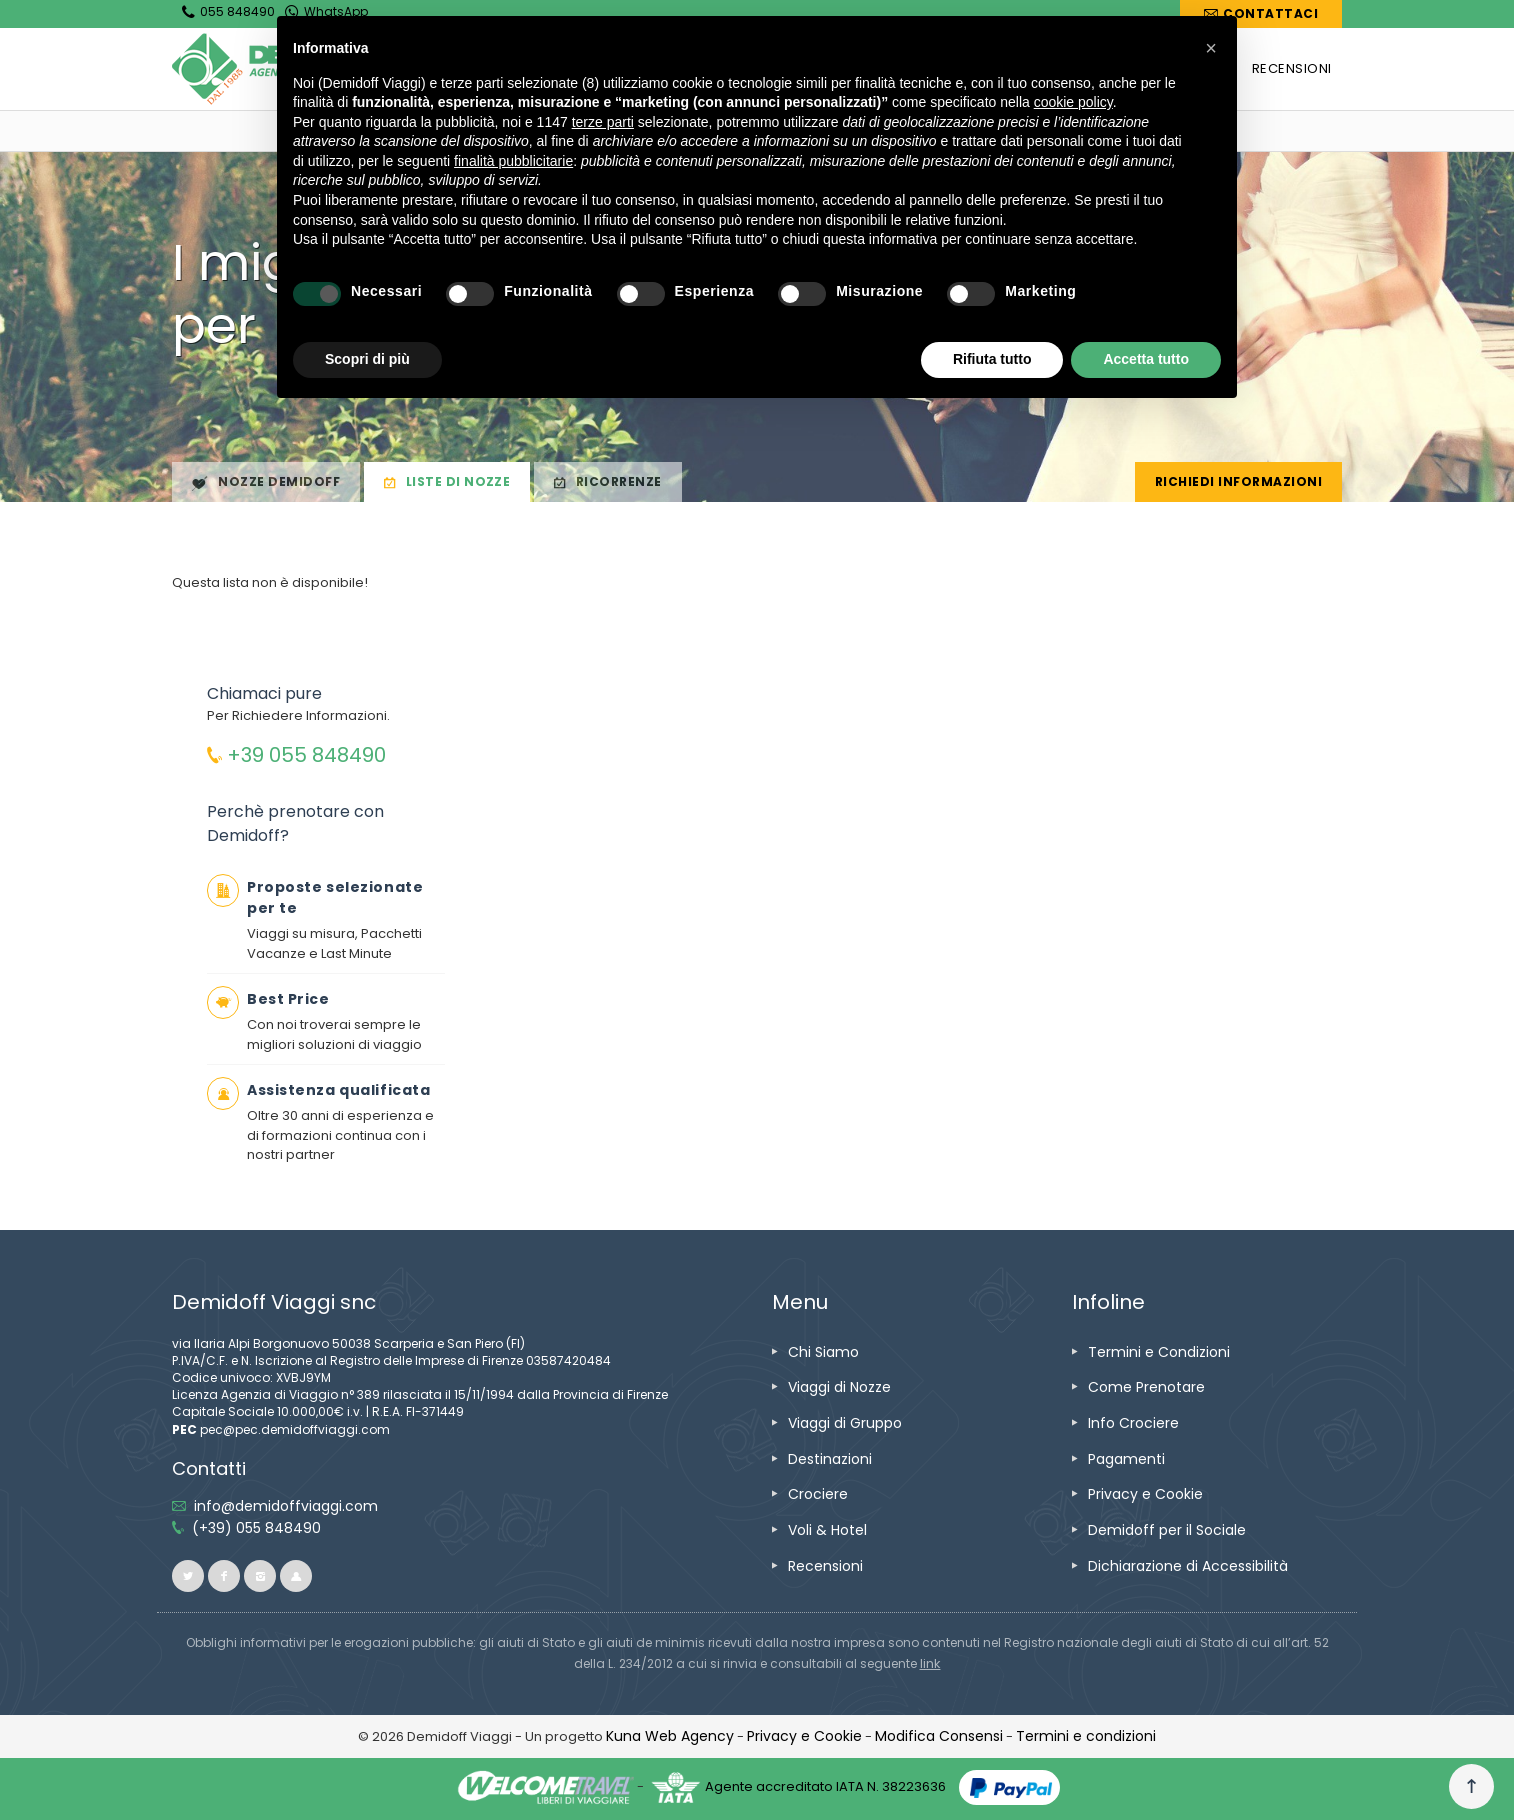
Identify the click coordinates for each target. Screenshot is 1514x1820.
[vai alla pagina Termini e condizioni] (1086, 1736)
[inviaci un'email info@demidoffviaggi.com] (286, 1506)
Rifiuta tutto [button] (992, 359)
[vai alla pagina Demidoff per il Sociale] (1167, 1530)
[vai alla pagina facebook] (224, 1576)
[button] (1211, 48)
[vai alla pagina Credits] (670, 1736)
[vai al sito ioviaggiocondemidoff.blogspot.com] (296, 1576)
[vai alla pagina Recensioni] (825, 1566)
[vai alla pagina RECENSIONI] (1292, 69)
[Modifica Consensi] (939, 1736)
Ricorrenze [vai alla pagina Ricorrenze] (607, 483)
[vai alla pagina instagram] (260, 1576)
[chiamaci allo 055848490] (296, 757)
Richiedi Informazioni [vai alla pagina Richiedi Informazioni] (1238, 481)
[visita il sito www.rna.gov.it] (930, 1663)
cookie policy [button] (1073, 102)
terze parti (603, 122)
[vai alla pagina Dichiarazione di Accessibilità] (1188, 1566)
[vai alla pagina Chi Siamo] (823, 1352)
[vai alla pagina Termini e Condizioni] (1159, 1352)
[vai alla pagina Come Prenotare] (1146, 1387)
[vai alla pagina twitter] (188, 1576)
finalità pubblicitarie (513, 161)
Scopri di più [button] (367, 359)
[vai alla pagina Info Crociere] (1133, 1423)
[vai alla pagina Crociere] (818, 1494)
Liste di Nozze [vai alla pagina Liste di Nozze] (447, 483)
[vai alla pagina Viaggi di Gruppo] (845, 1423)
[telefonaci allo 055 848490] (256, 1528)
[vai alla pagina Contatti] (1261, 14)
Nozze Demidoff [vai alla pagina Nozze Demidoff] (266, 483)
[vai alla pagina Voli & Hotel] (827, 1530)
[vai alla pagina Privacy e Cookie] (1145, 1494)
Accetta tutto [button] (1146, 359)
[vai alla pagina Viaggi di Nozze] (839, 1387)
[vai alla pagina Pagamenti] (1126, 1459)
